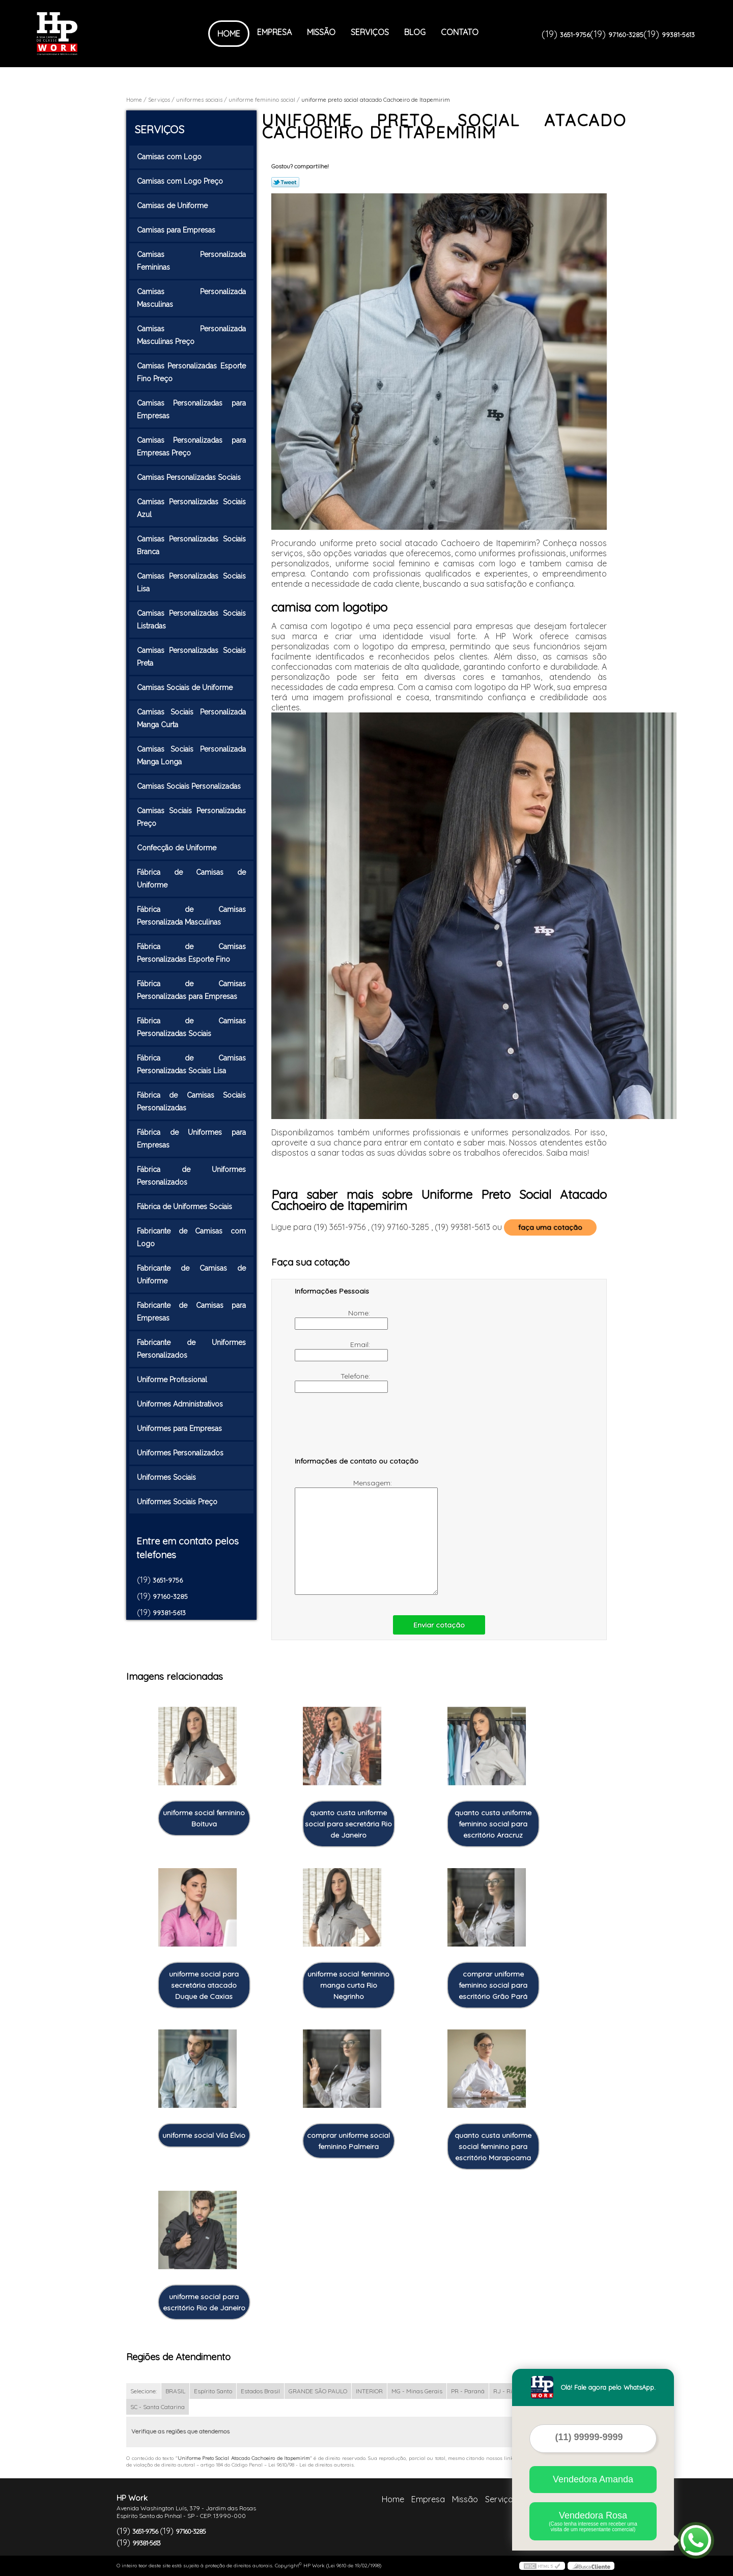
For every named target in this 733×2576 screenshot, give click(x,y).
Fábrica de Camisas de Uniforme (191, 878)
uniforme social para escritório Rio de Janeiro (204, 2302)
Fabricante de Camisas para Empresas (191, 1311)
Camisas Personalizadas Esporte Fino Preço (191, 372)
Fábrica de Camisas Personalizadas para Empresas (191, 990)
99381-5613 (678, 35)
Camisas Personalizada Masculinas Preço (191, 335)
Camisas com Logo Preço (181, 181)
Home (228, 33)
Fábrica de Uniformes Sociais (185, 1207)
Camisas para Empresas (177, 230)
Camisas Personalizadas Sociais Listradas (191, 619)
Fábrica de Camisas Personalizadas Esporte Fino (191, 952)
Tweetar (285, 182)
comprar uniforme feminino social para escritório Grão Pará (493, 1985)
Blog (415, 32)
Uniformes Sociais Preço (178, 1502)
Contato (459, 32)
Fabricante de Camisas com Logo (191, 1237)
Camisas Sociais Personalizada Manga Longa (191, 755)
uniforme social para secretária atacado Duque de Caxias (204, 1985)
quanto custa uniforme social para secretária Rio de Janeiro (348, 1824)
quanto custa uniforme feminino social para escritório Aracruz (493, 1824)
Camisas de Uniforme (173, 206)
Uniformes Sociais (167, 1477)
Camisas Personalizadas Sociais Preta (191, 656)
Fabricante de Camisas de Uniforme (191, 1274)
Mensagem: (344, 1536)
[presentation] (359, 1429)
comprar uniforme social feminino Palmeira (348, 2141)
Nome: (333, 1319)
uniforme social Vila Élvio (203, 2135)
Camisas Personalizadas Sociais (190, 477)
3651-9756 (575, 35)
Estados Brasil (260, 2391)
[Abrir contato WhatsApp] (696, 2540)
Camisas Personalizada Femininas (191, 260)
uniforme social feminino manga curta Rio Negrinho (348, 1985)
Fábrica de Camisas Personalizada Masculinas (191, 915)
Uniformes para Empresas (180, 1428)
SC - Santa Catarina (157, 2407)
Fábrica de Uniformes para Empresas (191, 1138)
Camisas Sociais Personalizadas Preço (191, 817)
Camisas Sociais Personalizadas (190, 786)
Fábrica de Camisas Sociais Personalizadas (191, 1101)
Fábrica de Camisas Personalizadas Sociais (191, 1027)
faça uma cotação (550, 1227)
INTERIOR (369, 2391)
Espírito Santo (213, 2391)
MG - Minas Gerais (416, 2391)
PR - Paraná (468, 2391)
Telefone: (333, 1382)
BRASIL (175, 2391)
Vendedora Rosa (593, 2521)
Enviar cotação (439, 1624)
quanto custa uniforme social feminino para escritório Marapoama (493, 2146)
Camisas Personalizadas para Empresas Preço (191, 446)
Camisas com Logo (170, 157)
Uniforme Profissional (173, 1380)
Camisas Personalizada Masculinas (191, 298)
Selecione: (143, 2391)
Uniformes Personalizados (181, 1453)
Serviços (370, 32)
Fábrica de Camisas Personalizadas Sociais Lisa (191, 1064)
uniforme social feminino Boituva (204, 1818)
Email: (333, 1350)
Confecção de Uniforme (177, 848)
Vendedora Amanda (593, 2479)
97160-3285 (625, 35)
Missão (321, 32)
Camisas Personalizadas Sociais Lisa (191, 582)
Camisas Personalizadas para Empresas (191, 409)
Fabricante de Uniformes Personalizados (191, 1348)
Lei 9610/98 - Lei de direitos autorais (311, 2464)
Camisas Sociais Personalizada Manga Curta (191, 718)
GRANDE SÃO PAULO (318, 2391)
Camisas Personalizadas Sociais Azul (191, 508)
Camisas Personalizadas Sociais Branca (191, 545)
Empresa (274, 32)
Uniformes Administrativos (181, 1404)
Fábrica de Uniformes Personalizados (191, 1175)
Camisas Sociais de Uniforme (186, 687)
